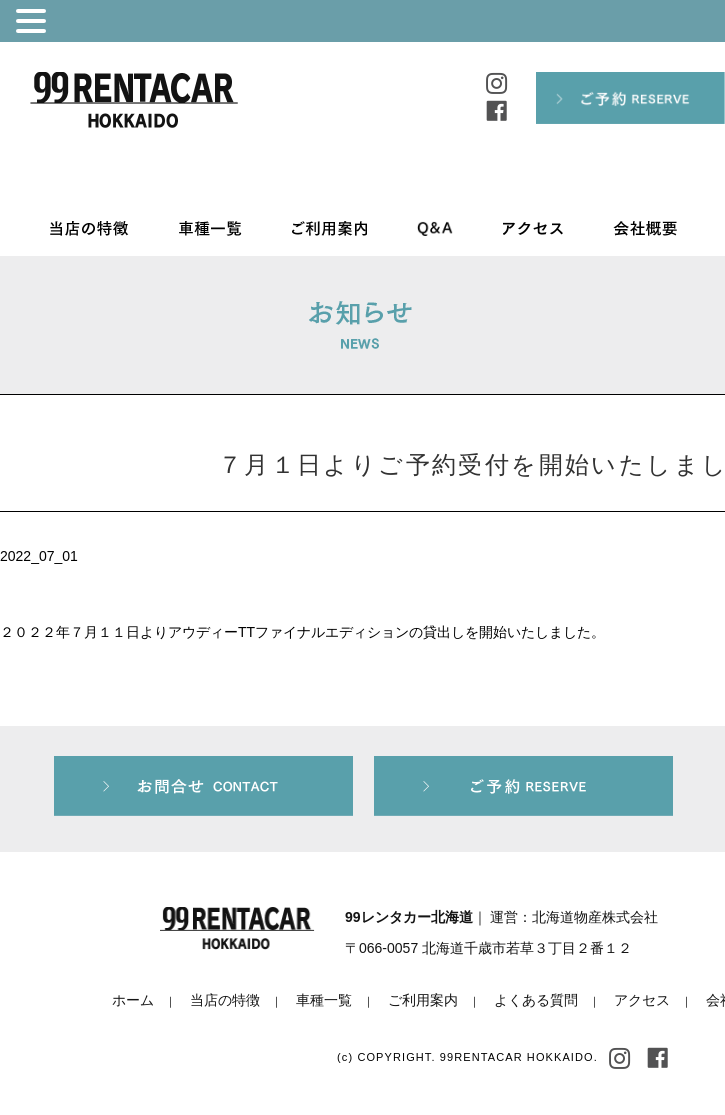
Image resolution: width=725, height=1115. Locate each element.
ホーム (133, 1000)
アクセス (642, 1000)
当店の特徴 (225, 1000)
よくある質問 (536, 1000)
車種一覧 (324, 1000)
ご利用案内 (423, 1000)
